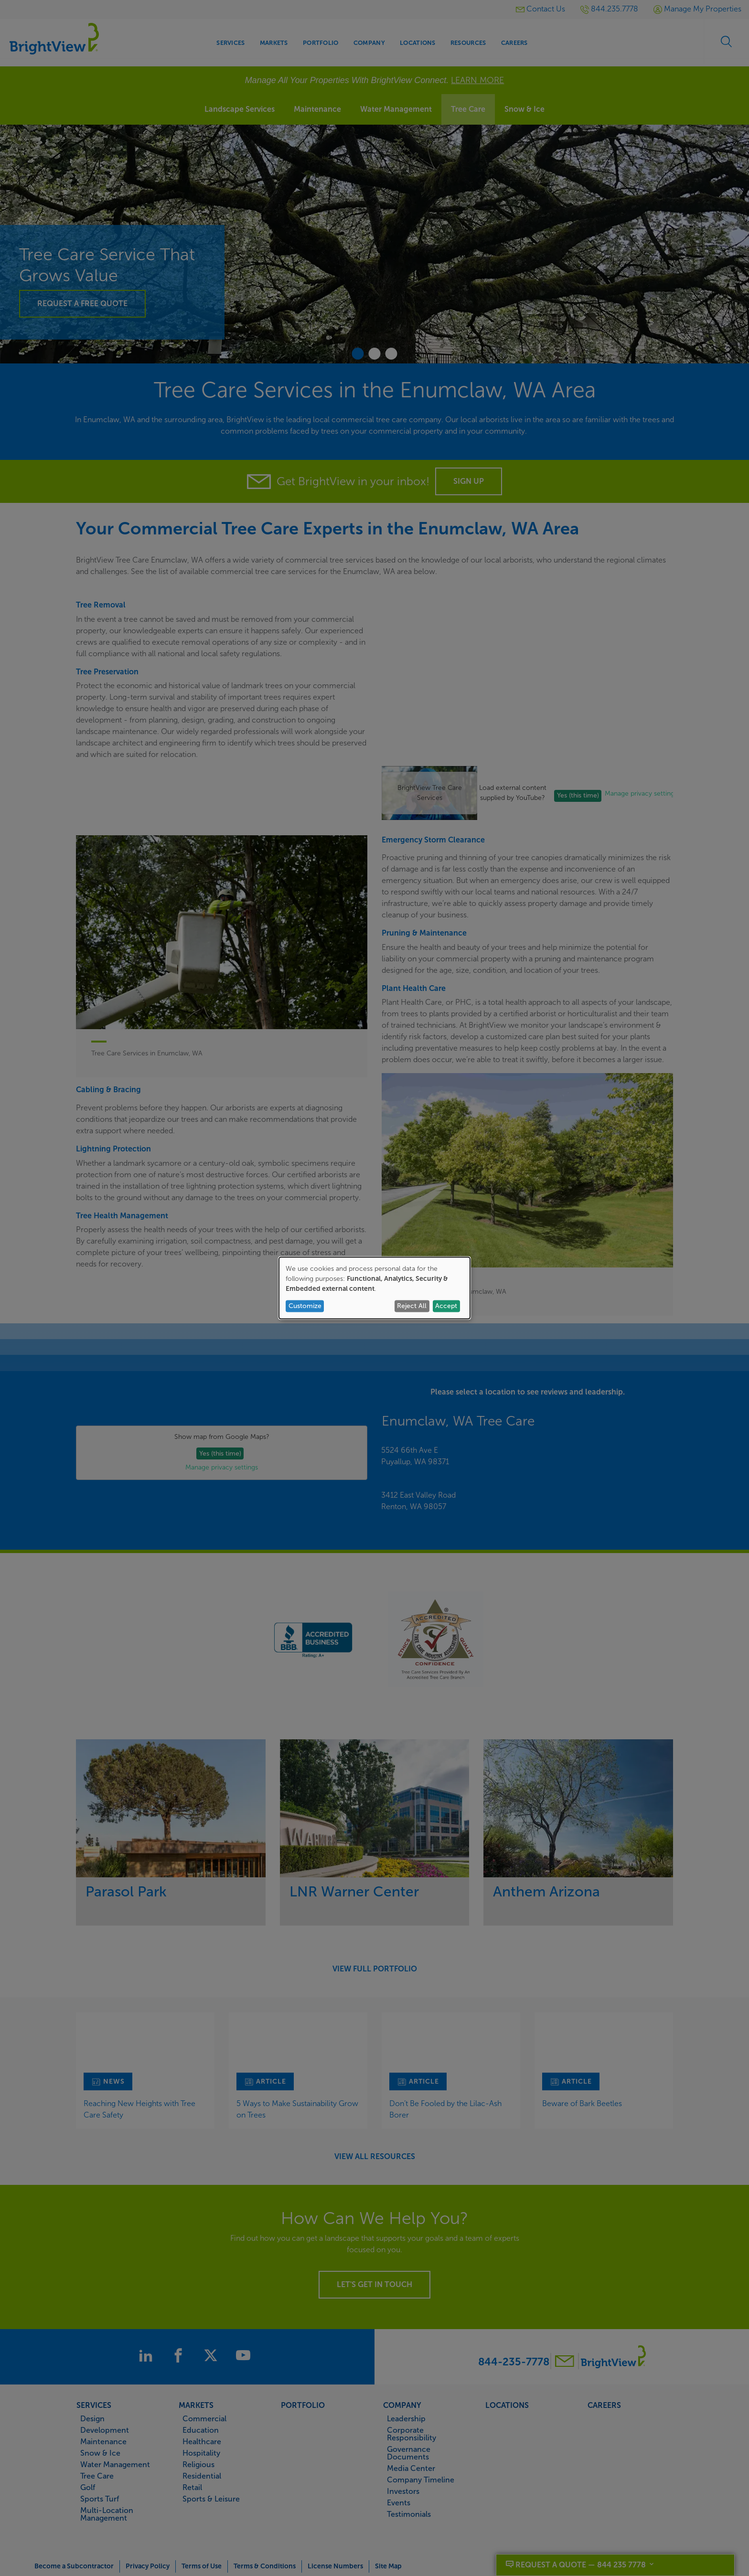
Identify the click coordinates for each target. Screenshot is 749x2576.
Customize (305, 1306)
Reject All (412, 1306)
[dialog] (374, 1288)
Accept (446, 1306)
